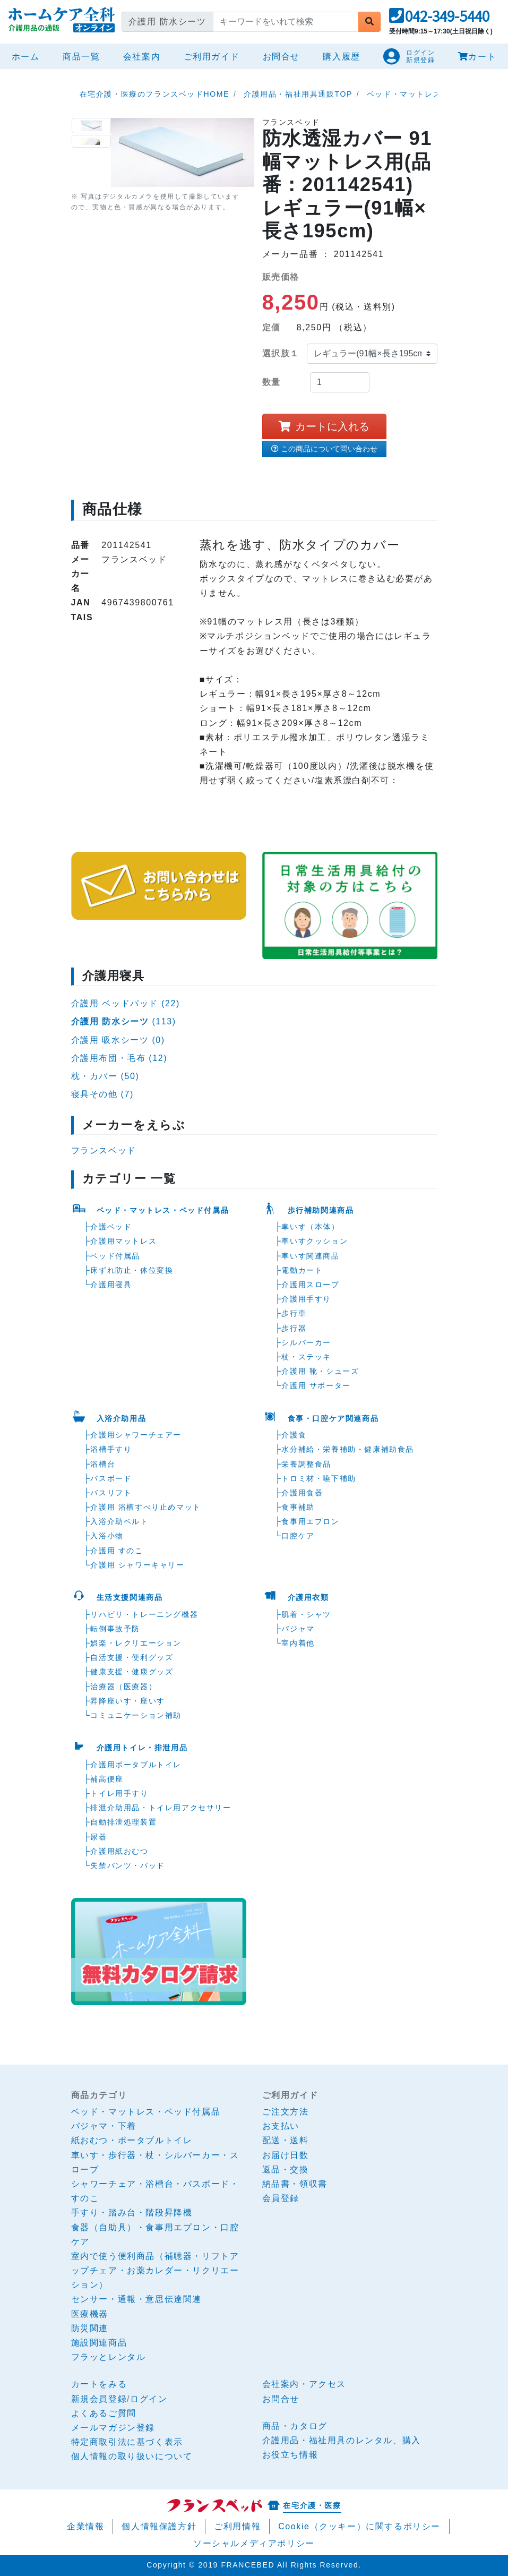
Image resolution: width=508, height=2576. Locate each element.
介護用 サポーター (315, 1385)
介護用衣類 (308, 1597)
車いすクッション (314, 1241)
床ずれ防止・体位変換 (131, 1270)
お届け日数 (285, 2155)
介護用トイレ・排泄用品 (142, 1747)
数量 (271, 382)
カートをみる (99, 2384)
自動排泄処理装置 (123, 1822)
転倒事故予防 (115, 1628)
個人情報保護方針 (159, 2526)
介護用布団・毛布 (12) (119, 1058)
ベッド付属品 (115, 1256)
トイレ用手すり (119, 1793)
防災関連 (89, 2328)
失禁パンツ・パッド (127, 1865)
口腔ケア (297, 1535)
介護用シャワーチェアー (136, 1435)
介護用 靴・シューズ (320, 1371)
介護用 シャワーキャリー (137, 1565)
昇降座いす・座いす (127, 1701)
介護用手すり (306, 1299)
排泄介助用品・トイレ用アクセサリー (160, 1807)
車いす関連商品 (310, 1256)
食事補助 (297, 1507)
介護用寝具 (111, 1284)
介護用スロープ (310, 1284)
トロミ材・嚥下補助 (318, 1478)
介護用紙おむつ (119, 1851)
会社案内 (141, 56)
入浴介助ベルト (119, 1521)
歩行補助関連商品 (321, 1210)
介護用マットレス (123, 1241)
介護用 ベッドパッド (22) (125, 1003)
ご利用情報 (237, 2526)
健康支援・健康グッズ (131, 1671)
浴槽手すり (111, 1449)
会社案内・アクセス (304, 2384)
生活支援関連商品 (130, 1597)
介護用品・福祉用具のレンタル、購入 (341, 2440)
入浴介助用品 (122, 1418)
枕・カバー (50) (105, 1076)
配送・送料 (285, 2140)
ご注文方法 (285, 2111)
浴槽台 (102, 1464)
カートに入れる (324, 426)
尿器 (98, 1837)
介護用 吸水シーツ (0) (118, 1040)
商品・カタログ (295, 2425)
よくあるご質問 (103, 2413)
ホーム (28, 55)
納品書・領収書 (295, 2183)
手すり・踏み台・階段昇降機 (132, 2212)
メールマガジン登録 (113, 2427)
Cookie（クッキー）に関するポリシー (359, 2526)
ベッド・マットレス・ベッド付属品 (163, 1210)
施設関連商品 (99, 2342)
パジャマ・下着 (103, 2125)
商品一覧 (81, 56)
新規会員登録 (99, 2398)
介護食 (293, 1435)
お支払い (280, 2125)
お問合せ (281, 56)
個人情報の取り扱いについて (132, 2456)
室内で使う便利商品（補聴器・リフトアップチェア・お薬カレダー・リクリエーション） (155, 2270)
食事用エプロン (310, 1521)
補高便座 (106, 1779)
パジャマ (297, 1628)
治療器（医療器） (123, 1686)
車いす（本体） (310, 1226)
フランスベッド (103, 1150)
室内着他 (297, 1643)
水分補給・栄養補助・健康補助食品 (347, 1449)
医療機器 (89, 2313)
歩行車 (293, 1313)
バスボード (111, 1478)
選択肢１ (280, 353)
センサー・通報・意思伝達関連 (136, 2299)
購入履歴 (341, 56)
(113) (123, 1021)
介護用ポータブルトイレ (136, 1764)
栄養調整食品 (306, 1464)
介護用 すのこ (116, 1550)
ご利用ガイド (212, 56)
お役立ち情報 (290, 2454)
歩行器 (293, 1328)
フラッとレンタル (108, 2356)
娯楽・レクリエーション (136, 1643)
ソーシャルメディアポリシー (254, 2543)
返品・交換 (285, 2169)
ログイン (148, 2398)
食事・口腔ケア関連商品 (333, 1418)
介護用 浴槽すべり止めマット (145, 1507)
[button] (439, 18)
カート (477, 56)
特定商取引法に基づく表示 (127, 2441)
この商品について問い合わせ (324, 448)
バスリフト (111, 1492)
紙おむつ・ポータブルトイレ (132, 2140)
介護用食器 (302, 1492)
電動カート (302, 1270)
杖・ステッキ (306, 1357)
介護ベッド (111, 1226)
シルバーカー (306, 1342)
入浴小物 (106, 1535)
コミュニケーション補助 (136, 1715)
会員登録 (280, 2198)
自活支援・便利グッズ (131, 1657)
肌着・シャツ (306, 1614)
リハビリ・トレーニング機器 (144, 1614)
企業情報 (85, 2526)
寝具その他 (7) (102, 1094)
